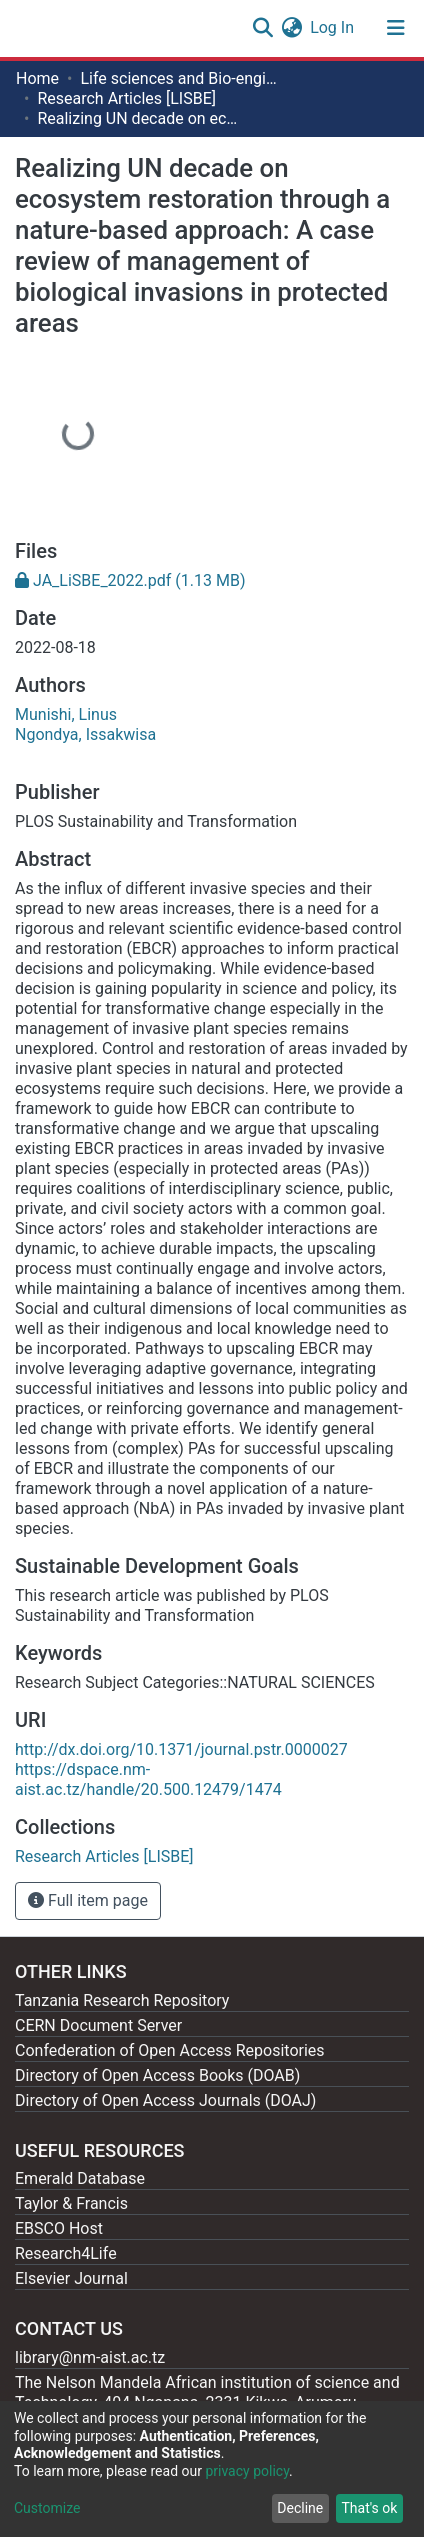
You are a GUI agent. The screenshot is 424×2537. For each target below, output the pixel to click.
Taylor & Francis (71, 2203)
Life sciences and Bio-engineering (180, 78)
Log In (333, 27)
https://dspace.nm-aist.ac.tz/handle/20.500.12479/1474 (148, 1779)
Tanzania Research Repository (122, 2000)
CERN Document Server (98, 2025)
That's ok (369, 2508)
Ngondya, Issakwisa (85, 734)
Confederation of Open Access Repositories (170, 2050)
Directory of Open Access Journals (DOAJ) (165, 2100)
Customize (47, 2508)
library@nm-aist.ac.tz (90, 2357)
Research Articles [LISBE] (126, 98)
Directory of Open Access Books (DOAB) (157, 2075)
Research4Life (66, 2253)
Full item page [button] (88, 1900)
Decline (300, 2508)
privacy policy (247, 2471)
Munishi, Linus (66, 714)
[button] (291, 28)
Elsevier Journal (71, 2278)
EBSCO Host (59, 2228)
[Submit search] (262, 28)
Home (37, 78)
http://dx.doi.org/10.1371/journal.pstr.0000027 (181, 1749)
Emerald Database (80, 2178)
